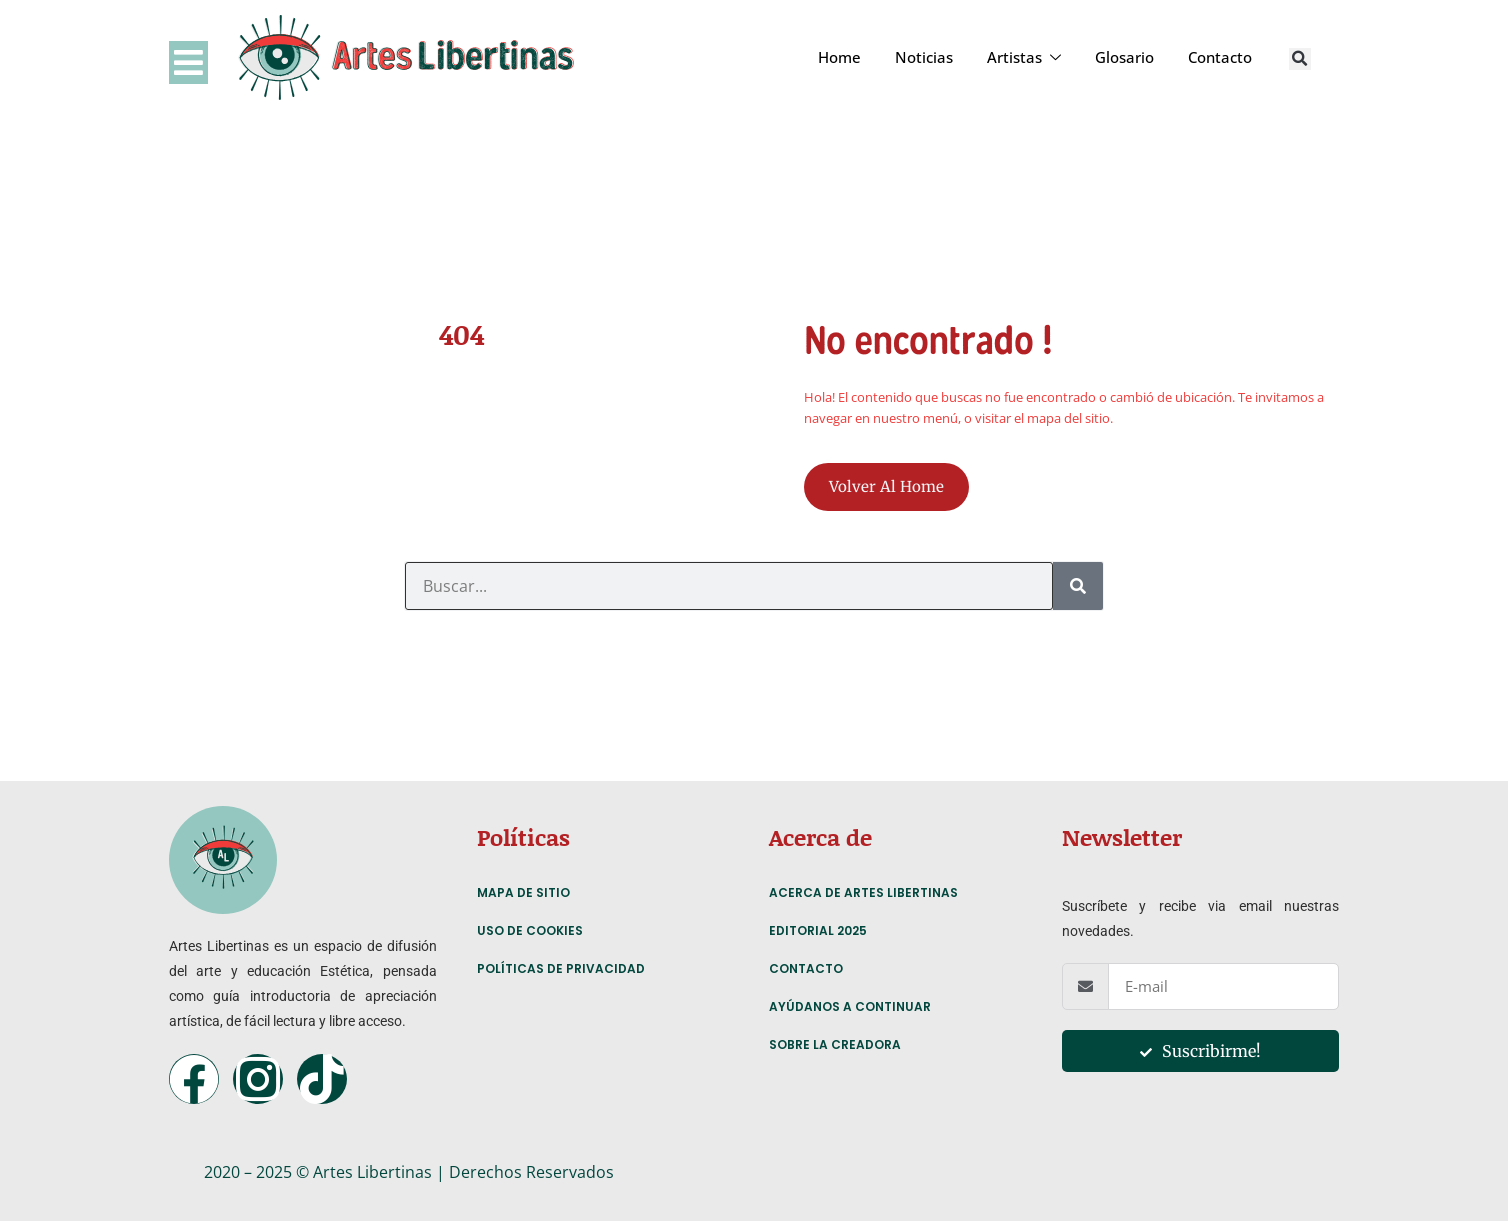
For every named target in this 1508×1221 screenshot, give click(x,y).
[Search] (1078, 586)
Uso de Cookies (530, 930)
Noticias (924, 57)
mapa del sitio (1068, 418)
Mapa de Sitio (523, 892)
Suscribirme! (1200, 1051)
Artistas (1024, 57)
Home (839, 57)
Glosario (1124, 57)
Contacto (1220, 57)
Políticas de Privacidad (561, 968)
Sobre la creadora (835, 1044)
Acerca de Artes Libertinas (863, 892)
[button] (1300, 59)
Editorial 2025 (818, 930)
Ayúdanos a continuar (850, 1006)
